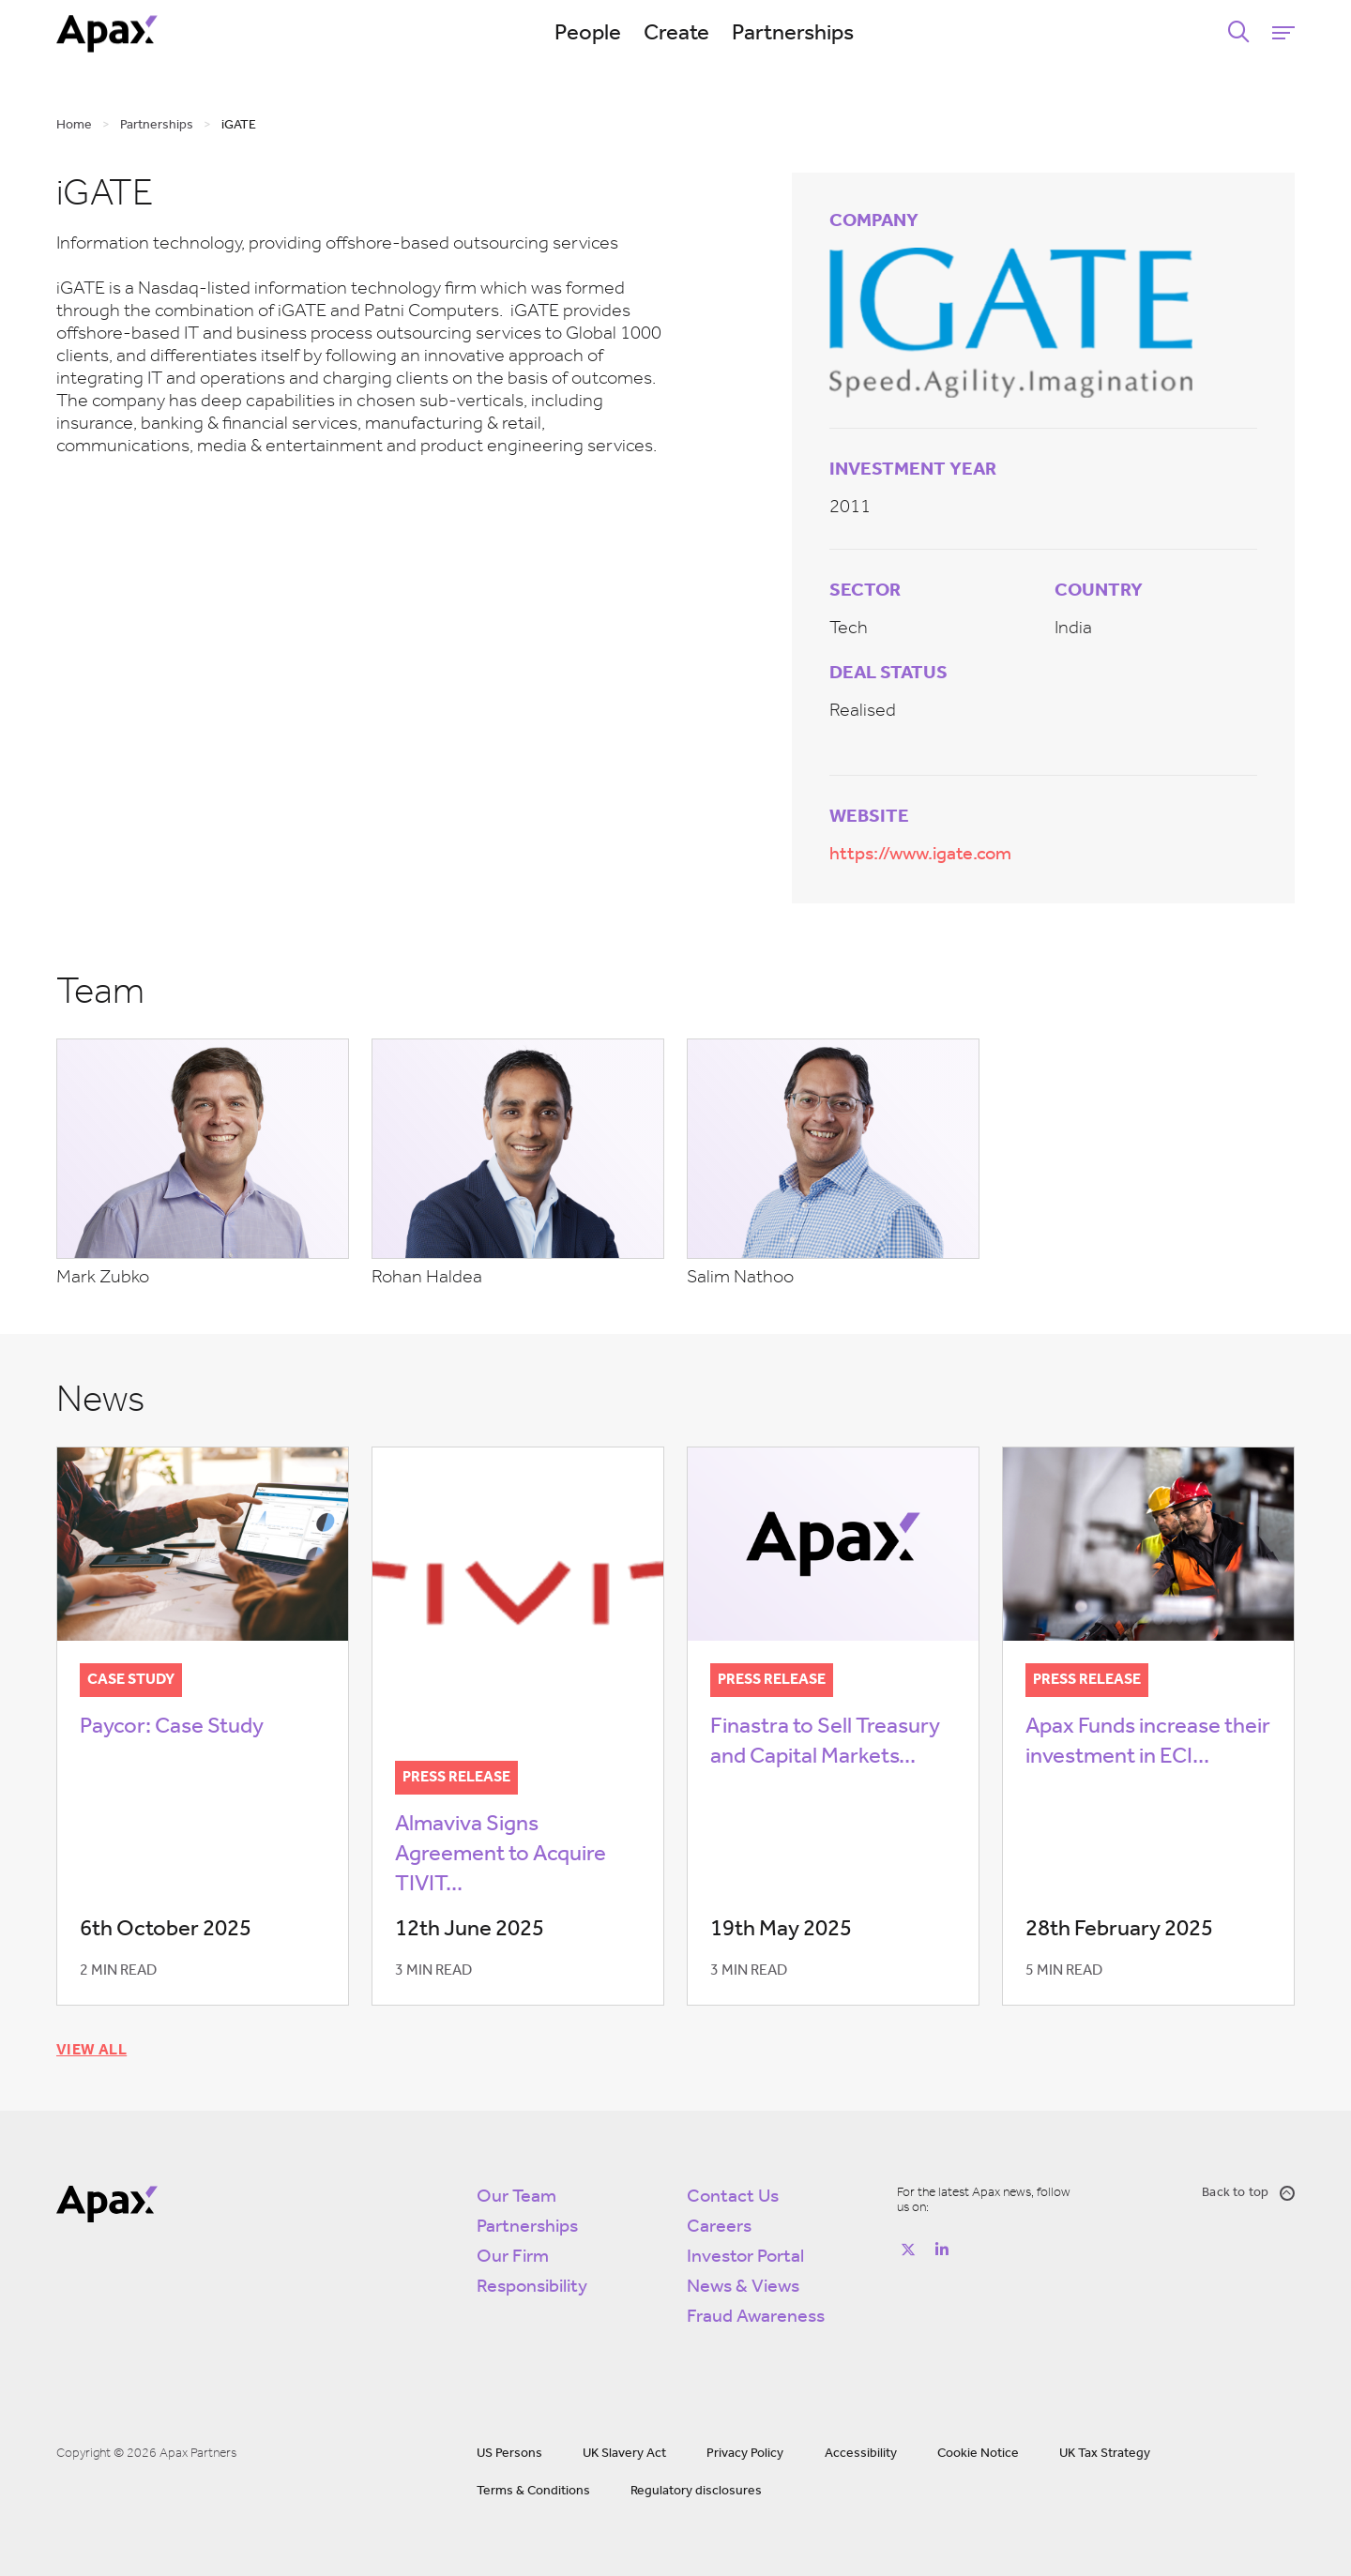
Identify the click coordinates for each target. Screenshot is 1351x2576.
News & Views (743, 2287)
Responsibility (532, 2287)
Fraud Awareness (756, 2317)
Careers (719, 2227)
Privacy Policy (744, 2454)
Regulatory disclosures (696, 2491)
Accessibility (861, 2454)
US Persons (509, 2454)
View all (91, 2050)
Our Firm (513, 2257)
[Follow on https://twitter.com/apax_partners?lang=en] (908, 2249)
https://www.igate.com (920, 854)
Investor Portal (745, 2257)
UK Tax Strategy (1104, 2454)
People (587, 34)
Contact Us (733, 2197)
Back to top (1248, 2193)
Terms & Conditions (533, 2491)
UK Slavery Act (624, 2454)
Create (676, 34)
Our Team (516, 2197)
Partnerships (793, 34)
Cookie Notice (978, 2454)
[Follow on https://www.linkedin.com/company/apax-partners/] (942, 2249)
